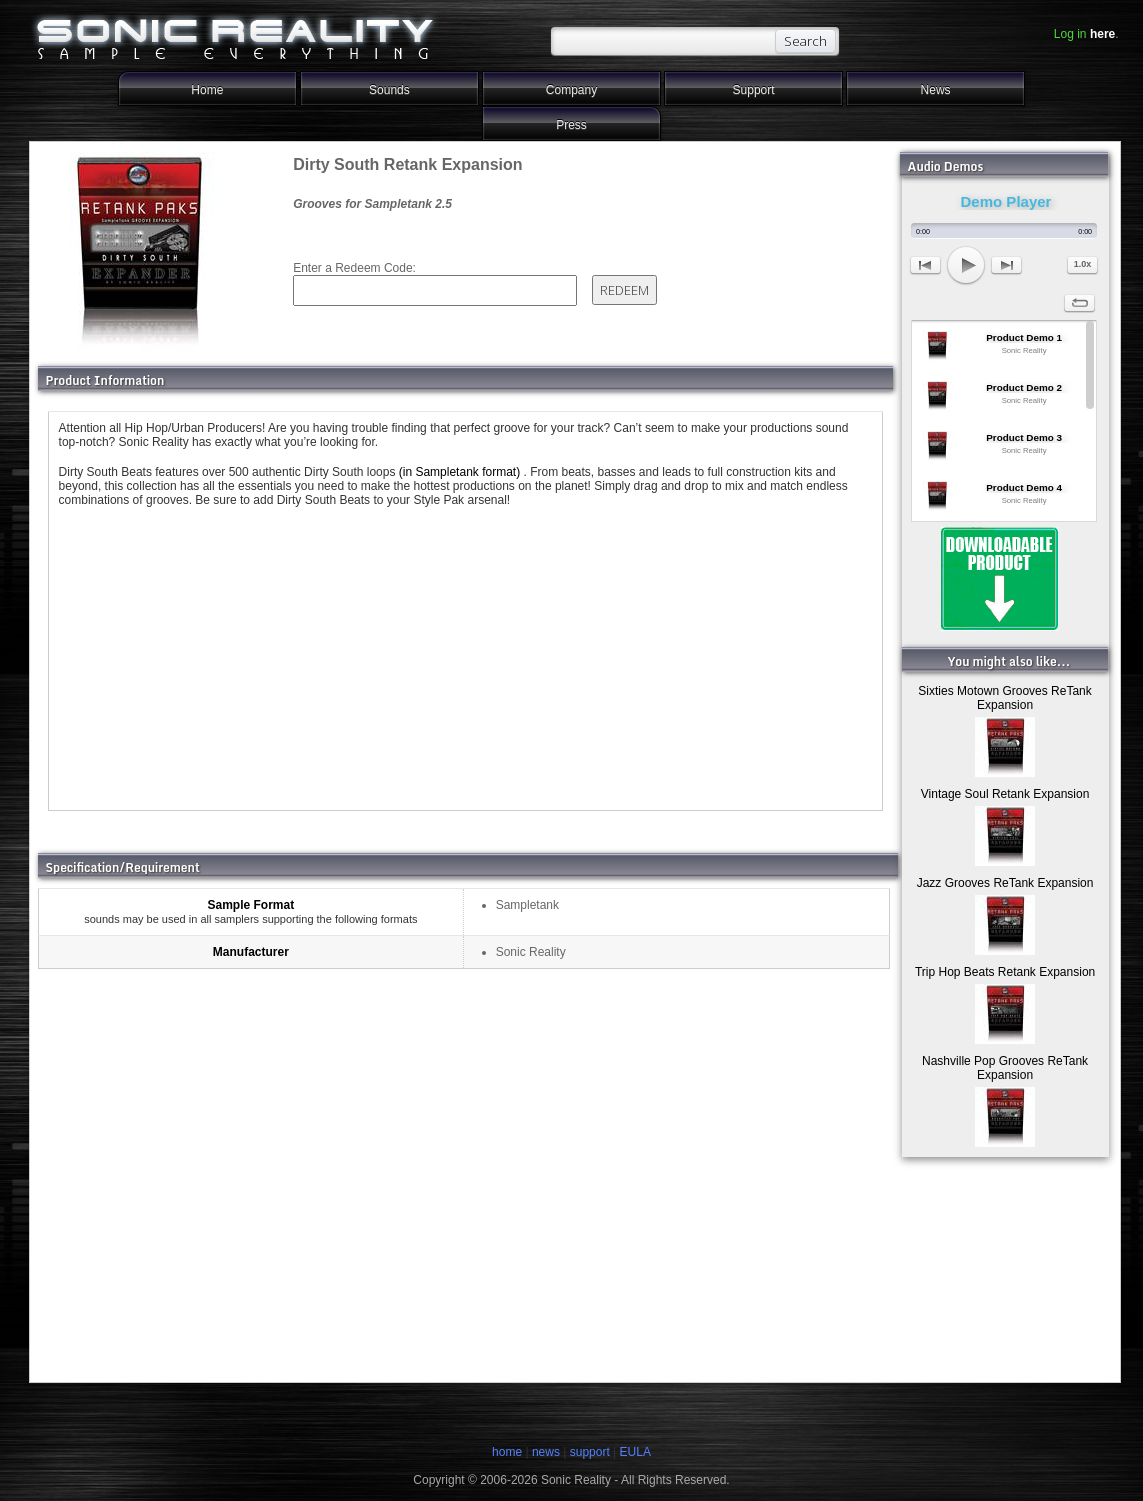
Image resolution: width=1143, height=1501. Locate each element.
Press (571, 125)
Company (571, 90)
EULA (635, 1452)
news (546, 1452)
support (591, 1452)
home (507, 1452)
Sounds (389, 90)
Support (754, 90)
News (936, 90)
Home (207, 90)
